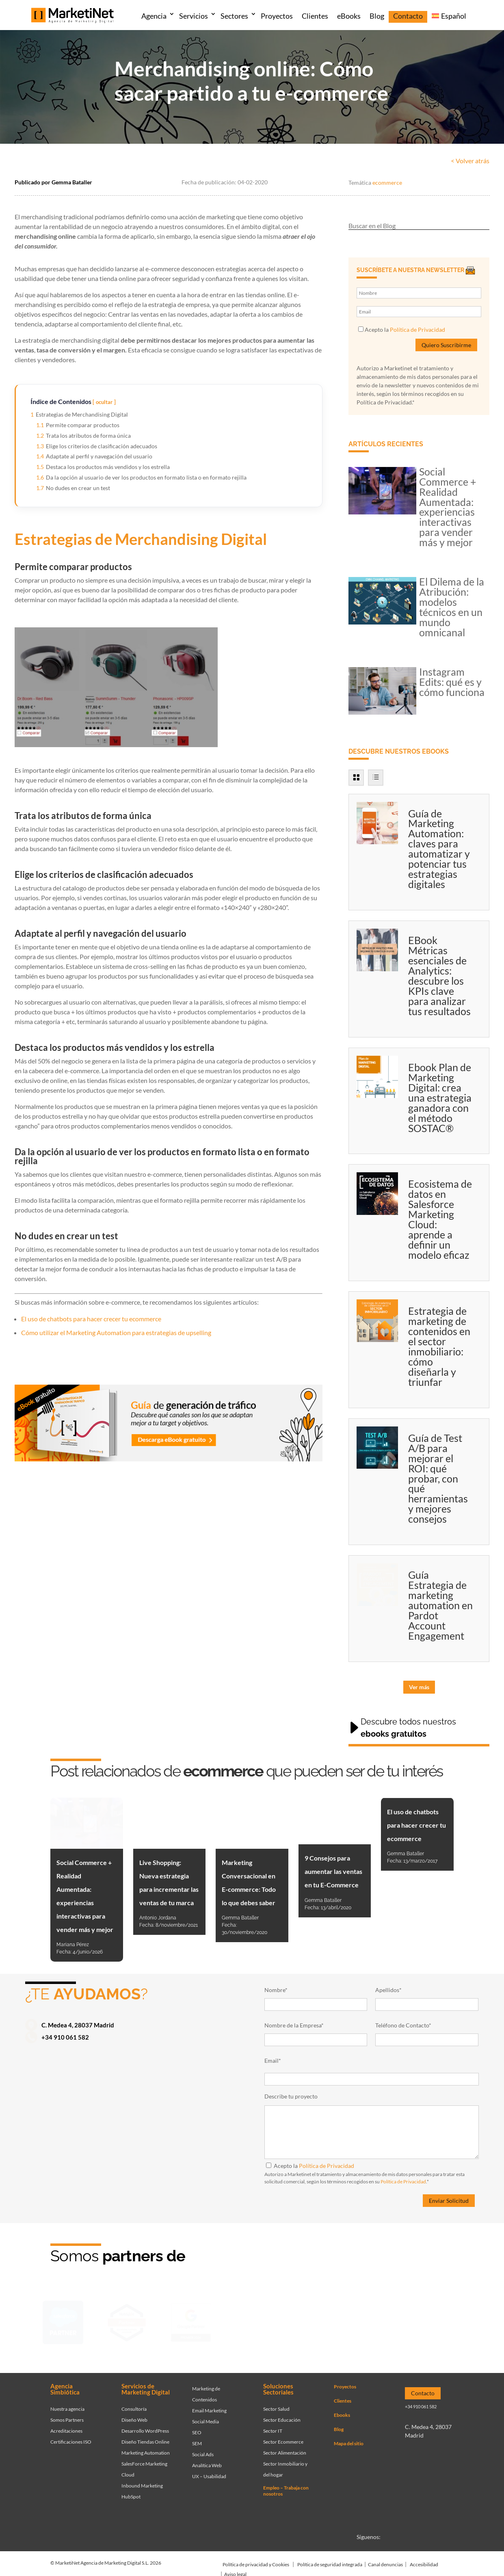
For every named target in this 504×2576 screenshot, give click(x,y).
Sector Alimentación (284, 2450)
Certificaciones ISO (70, 2439)
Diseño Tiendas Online (145, 2439)
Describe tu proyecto (291, 2096)
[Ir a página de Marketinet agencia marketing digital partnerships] (446, 2323)
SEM (197, 2441)
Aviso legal (235, 2571)
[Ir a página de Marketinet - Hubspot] (126, 2323)
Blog (377, 15)
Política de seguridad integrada (329, 2562)
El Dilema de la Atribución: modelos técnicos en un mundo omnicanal (451, 606)
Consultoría (134, 2406)
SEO (196, 2430)
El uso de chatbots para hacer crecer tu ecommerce (91, 1319)
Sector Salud (276, 2406)
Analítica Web (207, 2462)
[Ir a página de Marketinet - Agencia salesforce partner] (63, 2323)
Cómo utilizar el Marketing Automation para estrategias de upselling (116, 1332)
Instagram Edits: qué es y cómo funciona (452, 682)
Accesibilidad (424, 2562)
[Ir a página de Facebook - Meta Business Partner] (254, 2323)
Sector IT (272, 2428)
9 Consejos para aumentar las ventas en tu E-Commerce (333, 1871)
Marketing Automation (145, 2450)
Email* (272, 2060)
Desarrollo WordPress (145, 2428)
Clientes (315, 15)
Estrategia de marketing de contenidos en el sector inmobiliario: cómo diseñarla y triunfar (439, 1346)
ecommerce (387, 182)
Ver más (419, 1686)
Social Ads (203, 2451)
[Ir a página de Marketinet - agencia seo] (383, 2323)
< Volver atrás (470, 160)
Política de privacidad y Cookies (256, 2562)
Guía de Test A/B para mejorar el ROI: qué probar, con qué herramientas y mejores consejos (438, 1478)
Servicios (193, 15)
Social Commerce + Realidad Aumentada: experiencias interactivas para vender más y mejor (447, 507)
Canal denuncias (385, 2562)
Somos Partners (67, 2417)
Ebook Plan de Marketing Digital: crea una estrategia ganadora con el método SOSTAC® (440, 1097)
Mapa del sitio (348, 2441)
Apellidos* (388, 1989)
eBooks (349, 15)
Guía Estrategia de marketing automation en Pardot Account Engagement (440, 1605)
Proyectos (277, 15)
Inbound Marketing (142, 2483)
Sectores (234, 15)
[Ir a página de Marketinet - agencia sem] (191, 2323)
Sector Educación (282, 2417)
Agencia (154, 15)
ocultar (104, 402)
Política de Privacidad (417, 329)
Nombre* (276, 1989)
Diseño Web (134, 2417)
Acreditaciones (66, 2428)
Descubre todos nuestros (408, 1728)
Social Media (205, 2419)
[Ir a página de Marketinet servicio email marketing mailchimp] (319, 2323)
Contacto (408, 15)
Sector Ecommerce (283, 2439)
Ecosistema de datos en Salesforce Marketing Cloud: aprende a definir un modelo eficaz (440, 1219)
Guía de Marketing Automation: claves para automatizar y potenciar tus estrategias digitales (439, 848)
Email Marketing (209, 2408)
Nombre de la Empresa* (294, 2025)
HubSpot (131, 2494)
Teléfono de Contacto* (403, 2025)
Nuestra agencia (67, 2406)
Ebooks (342, 2412)
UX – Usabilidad (209, 2473)
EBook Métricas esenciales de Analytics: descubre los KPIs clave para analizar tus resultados (439, 975)
